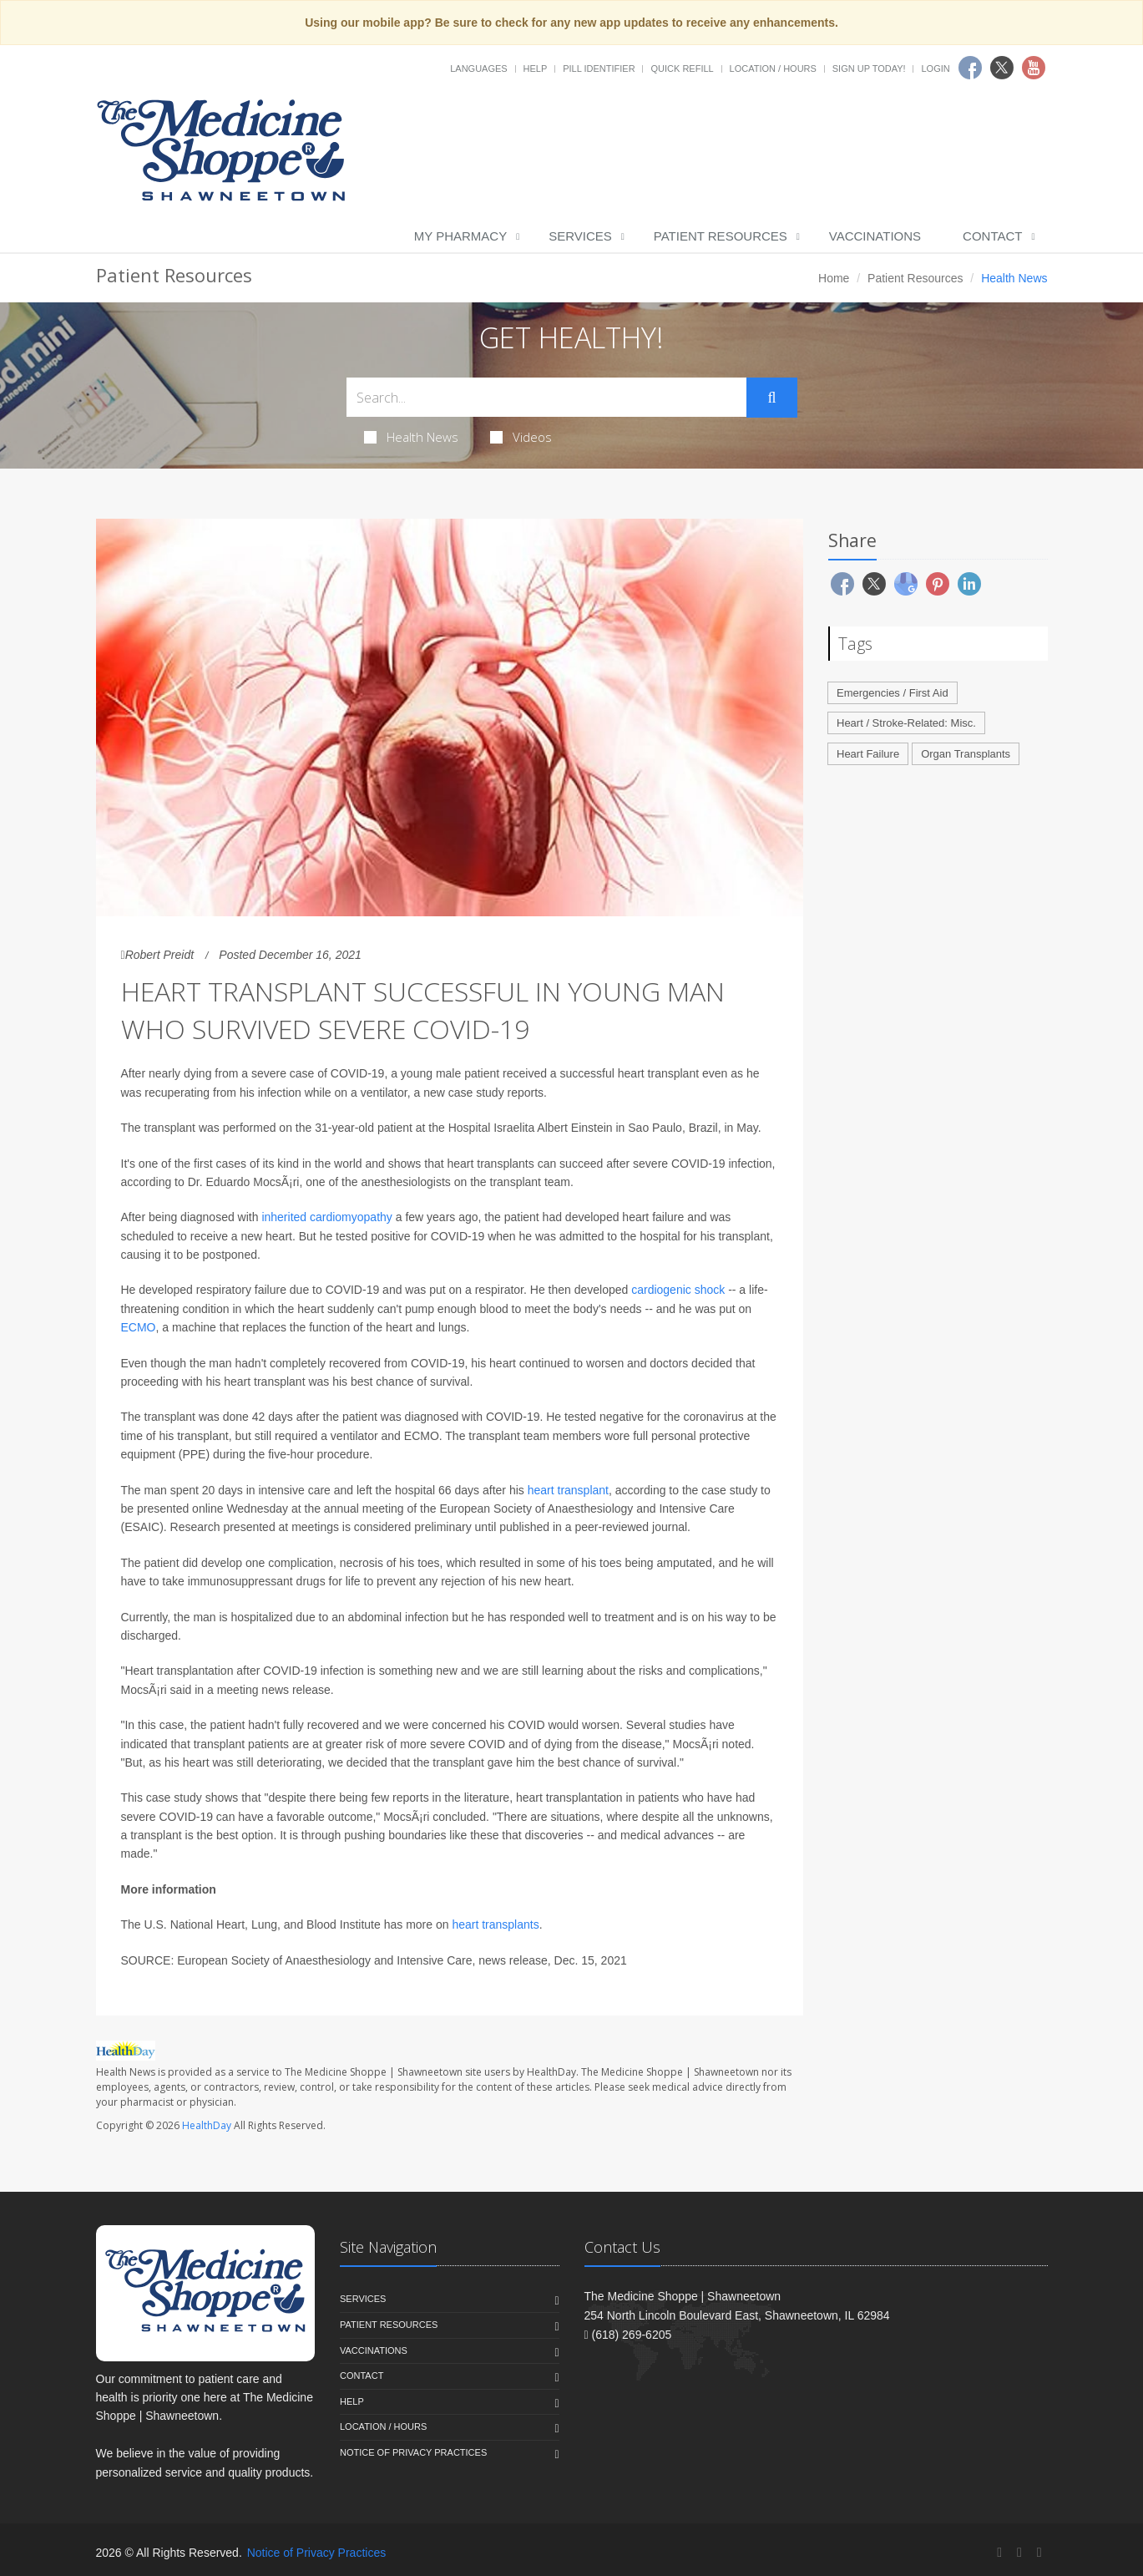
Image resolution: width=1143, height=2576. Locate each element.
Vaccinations (875, 236)
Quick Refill (681, 68)
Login (935, 68)
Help (535, 68)
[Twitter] (1019, 2552)
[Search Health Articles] (546, 397)
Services (580, 236)
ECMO (138, 1327)
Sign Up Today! (869, 68)
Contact (992, 236)
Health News (411, 436)
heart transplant (566, 1490)
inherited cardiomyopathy (326, 1217)
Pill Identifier (599, 68)
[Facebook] (999, 2552)
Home (833, 278)
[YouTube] (1039, 2552)
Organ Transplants (965, 754)
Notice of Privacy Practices (413, 2452)
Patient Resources (720, 236)
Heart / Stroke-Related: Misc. (906, 723)
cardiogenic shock (678, 1289)
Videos (521, 436)
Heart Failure (868, 754)
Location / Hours (773, 68)
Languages (478, 68)
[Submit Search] (771, 398)
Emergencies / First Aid (892, 693)
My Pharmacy (460, 236)
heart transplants (495, 1924)
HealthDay (206, 2125)
